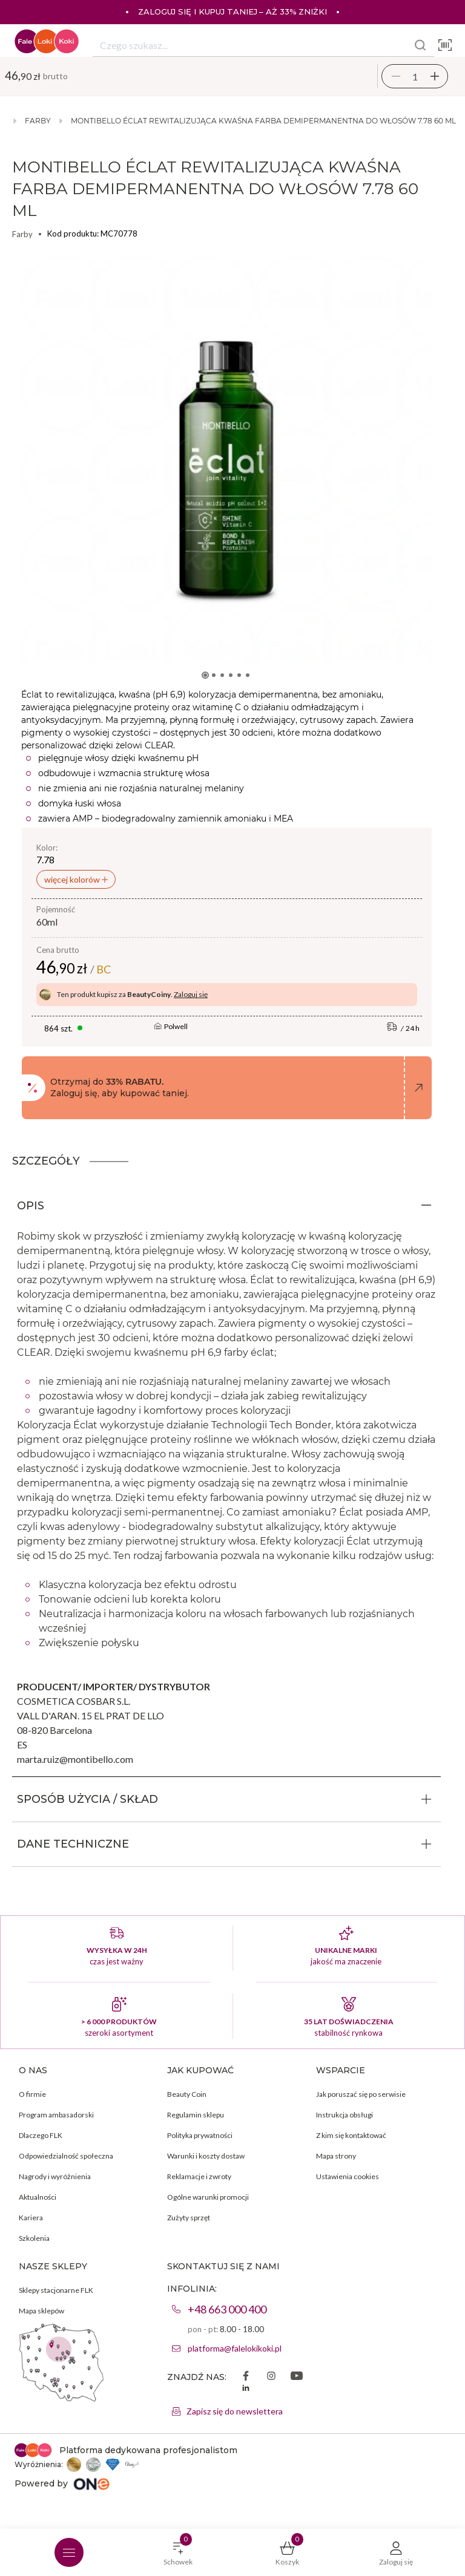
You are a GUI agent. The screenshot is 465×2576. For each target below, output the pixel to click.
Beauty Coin (186, 2094)
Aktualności (37, 2197)
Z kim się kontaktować (351, 2135)
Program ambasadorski (56, 2114)
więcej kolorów (73, 879)
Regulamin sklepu (195, 2114)
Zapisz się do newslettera (234, 2411)
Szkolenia (34, 2238)
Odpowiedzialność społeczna (66, 2155)
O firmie (32, 2094)
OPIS (30, 1205)
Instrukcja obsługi (344, 2114)
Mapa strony (336, 2155)
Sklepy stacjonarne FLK (56, 2290)
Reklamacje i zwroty (199, 2176)
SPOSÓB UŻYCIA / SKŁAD (87, 1799)
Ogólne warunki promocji (208, 2197)
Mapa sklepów (41, 2310)
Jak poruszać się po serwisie (361, 2094)
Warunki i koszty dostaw (206, 2155)
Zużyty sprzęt (188, 2217)
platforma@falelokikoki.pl (235, 2348)
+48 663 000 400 (227, 2309)
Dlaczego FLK (40, 2135)
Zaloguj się (191, 994)
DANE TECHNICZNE (73, 1844)
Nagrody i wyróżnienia (55, 2176)
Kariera (31, 2217)
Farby (38, 120)
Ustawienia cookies (347, 2176)
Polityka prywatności (199, 2135)
